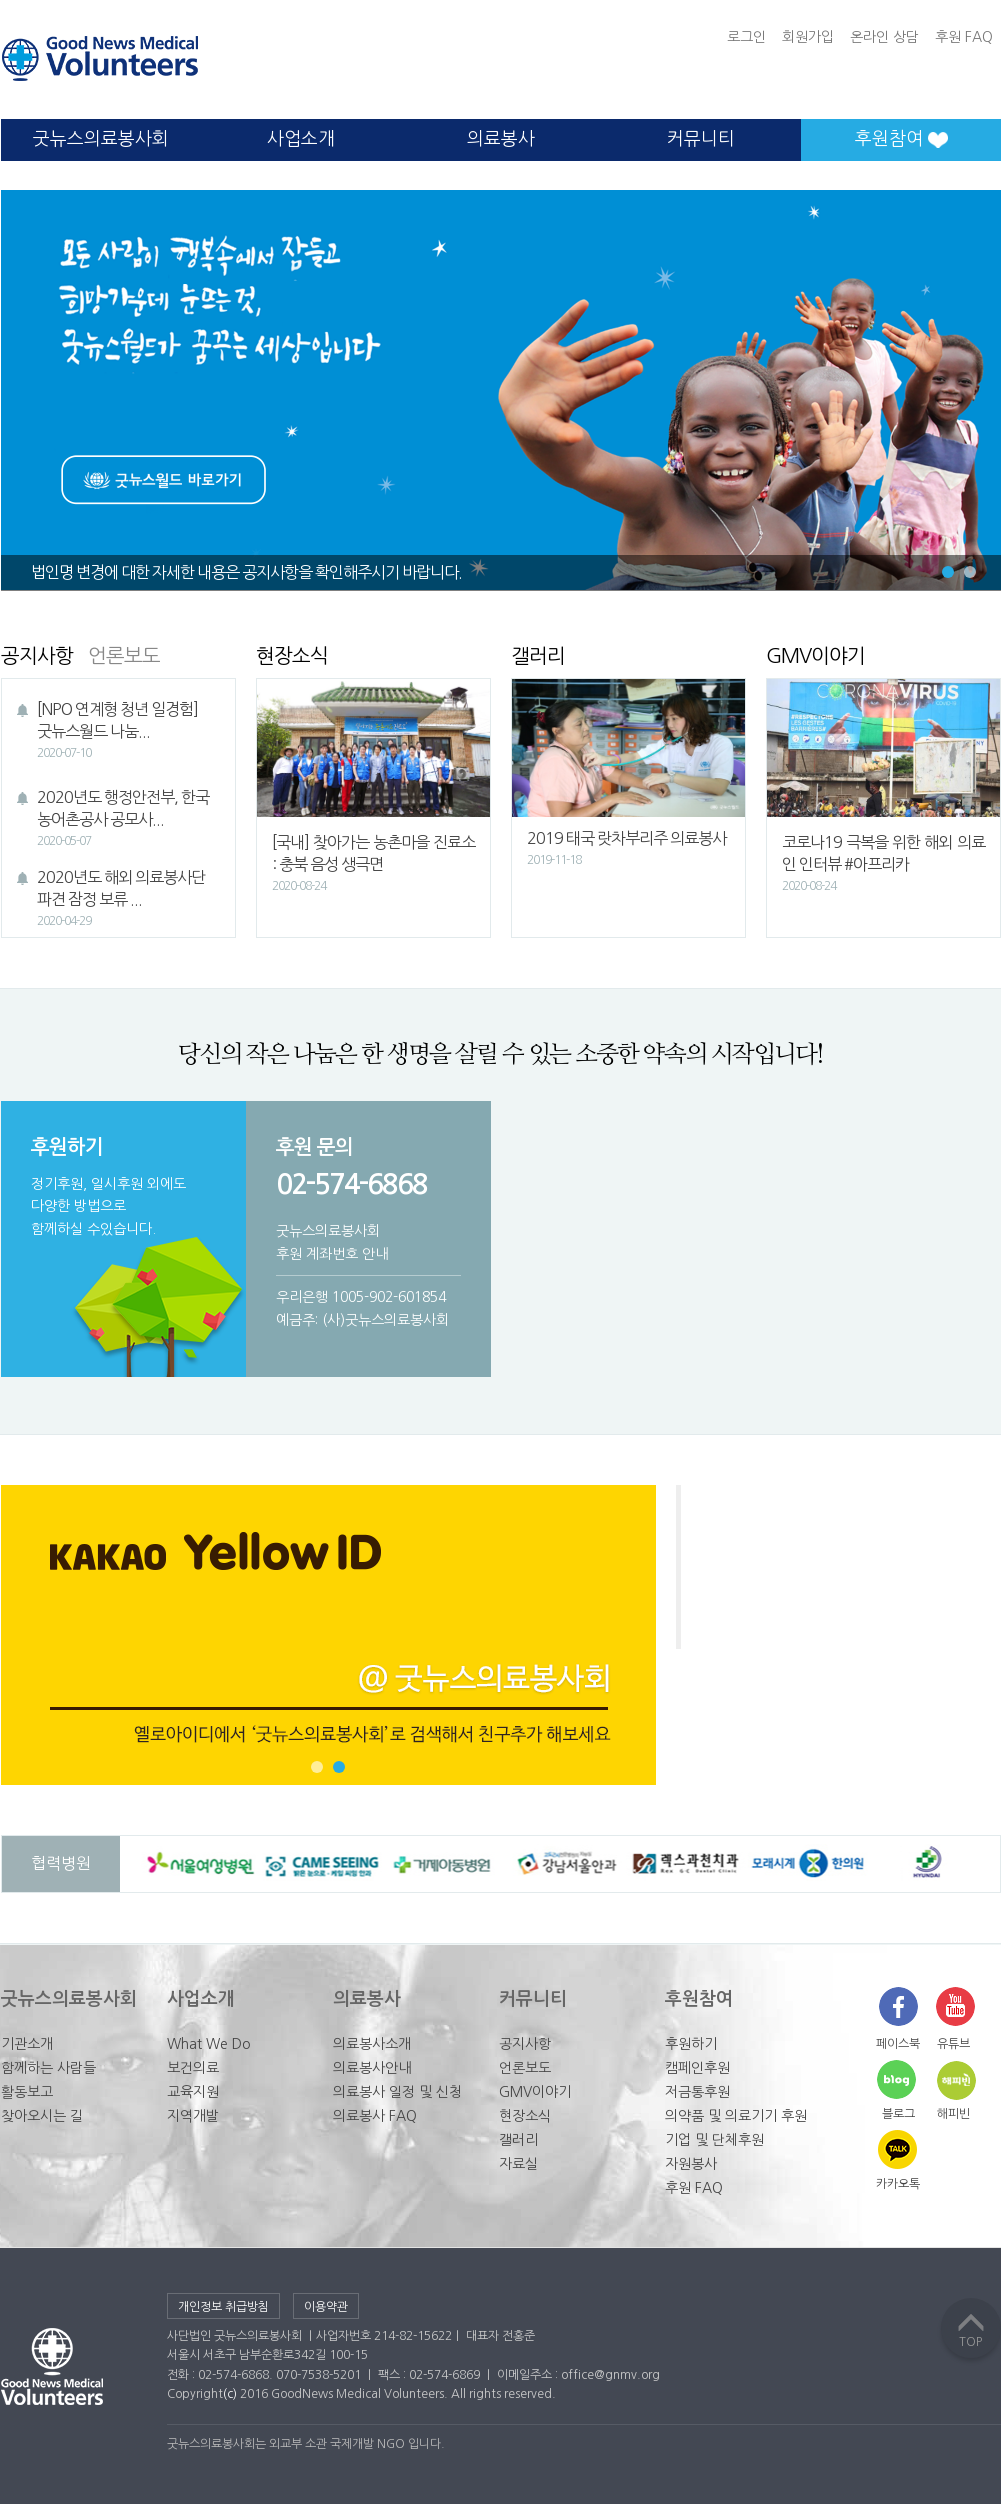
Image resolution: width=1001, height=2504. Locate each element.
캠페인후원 (697, 2068)
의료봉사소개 (372, 2044)
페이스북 (898, 2044)
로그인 (746, 37)
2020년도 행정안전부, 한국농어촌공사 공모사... (123, 820)
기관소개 (27, 2044)
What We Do (209, 2044)
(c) (230, 2394)
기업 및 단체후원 (714, 2140)
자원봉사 (691, 2164)
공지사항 (525, 2044)
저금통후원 (697, 2092)
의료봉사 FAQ (375, 2116)
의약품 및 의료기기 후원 (736, 2116)
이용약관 (326, 2307)
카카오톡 (898, 2184)
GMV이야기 (535, 2092)
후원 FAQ (964, 37)
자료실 (518, 2164)
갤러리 (518, 2140)
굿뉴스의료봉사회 (101, 139)
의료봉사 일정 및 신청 (397, 2092)
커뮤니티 (701, 139)
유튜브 (953, 2044)
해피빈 (953, 2114)
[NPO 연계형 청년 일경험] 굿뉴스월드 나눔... (123, 732)
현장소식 (525, 2116)
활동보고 (27, 2092)
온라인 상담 (884, 37)
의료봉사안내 (372, 2068)
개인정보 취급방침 (223, 2307)
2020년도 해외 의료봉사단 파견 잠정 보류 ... (123, 900)
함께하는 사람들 (48, 2068)
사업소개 (301, 139)
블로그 (898, 2114)
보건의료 (193, 2068)
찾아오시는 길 (42, 2116)
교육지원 (193, 2092)
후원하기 (691, 2044)
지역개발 (193, 2116)
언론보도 (525, 2068)
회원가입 (808, 37)
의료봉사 (501, 139)
